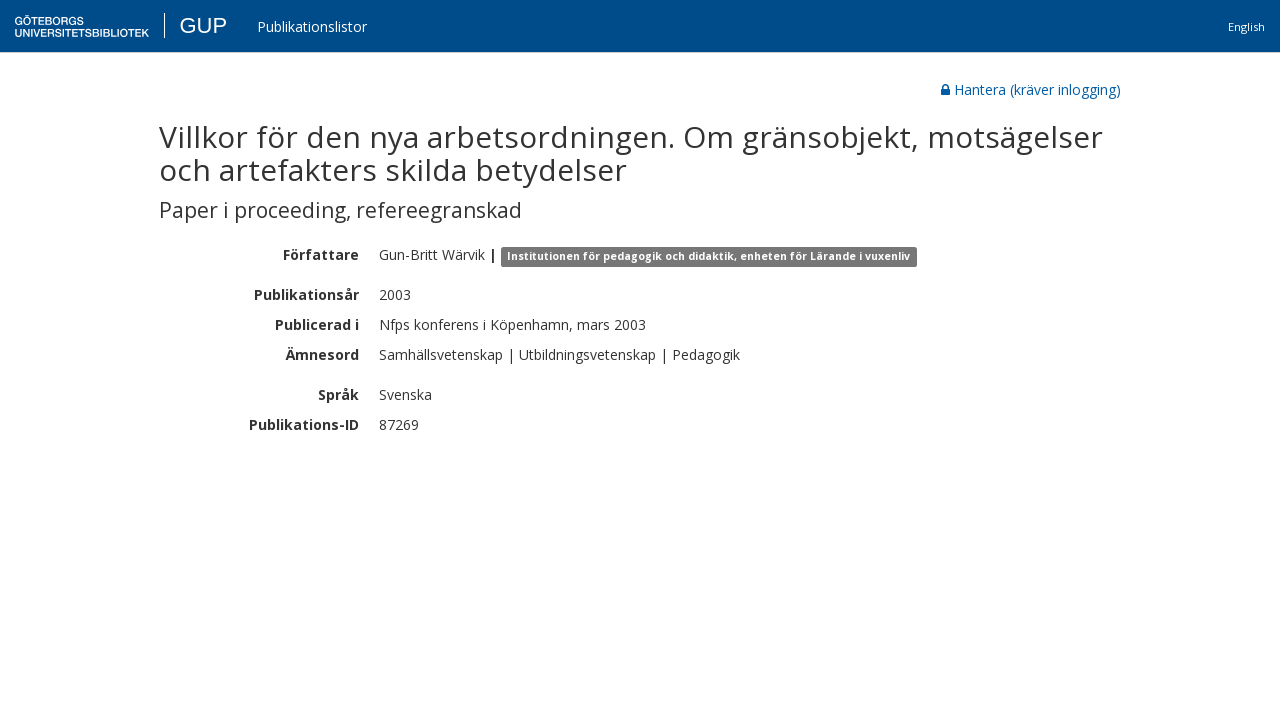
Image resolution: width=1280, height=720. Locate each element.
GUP (203, 25)
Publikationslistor (312, 26)
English (1246, 26)
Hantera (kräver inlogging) (1031, 89)
